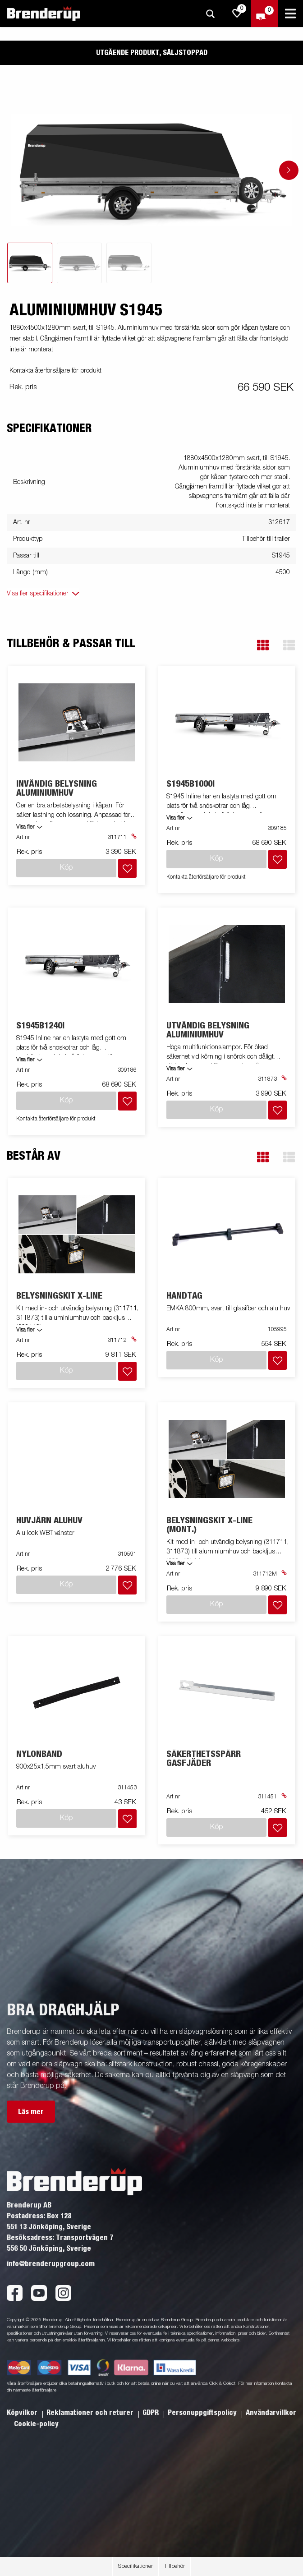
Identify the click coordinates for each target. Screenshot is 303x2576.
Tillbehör (174, 2566)
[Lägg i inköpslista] (127, 868)
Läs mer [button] (31, 2111)
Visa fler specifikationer (38, 593)
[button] (263, 645)
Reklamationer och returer (90, 2412)
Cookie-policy (36, 2424)
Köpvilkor (23, 2412)
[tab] (29, 263)
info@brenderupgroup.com (51, 2263)
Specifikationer (135, 2566)
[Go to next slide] (288, 170)
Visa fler (25, 827)
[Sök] (210, 13)
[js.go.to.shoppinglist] (237, 13)
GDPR (151, 2412)
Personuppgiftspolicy (203, 2412)
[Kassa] (264, 13)
